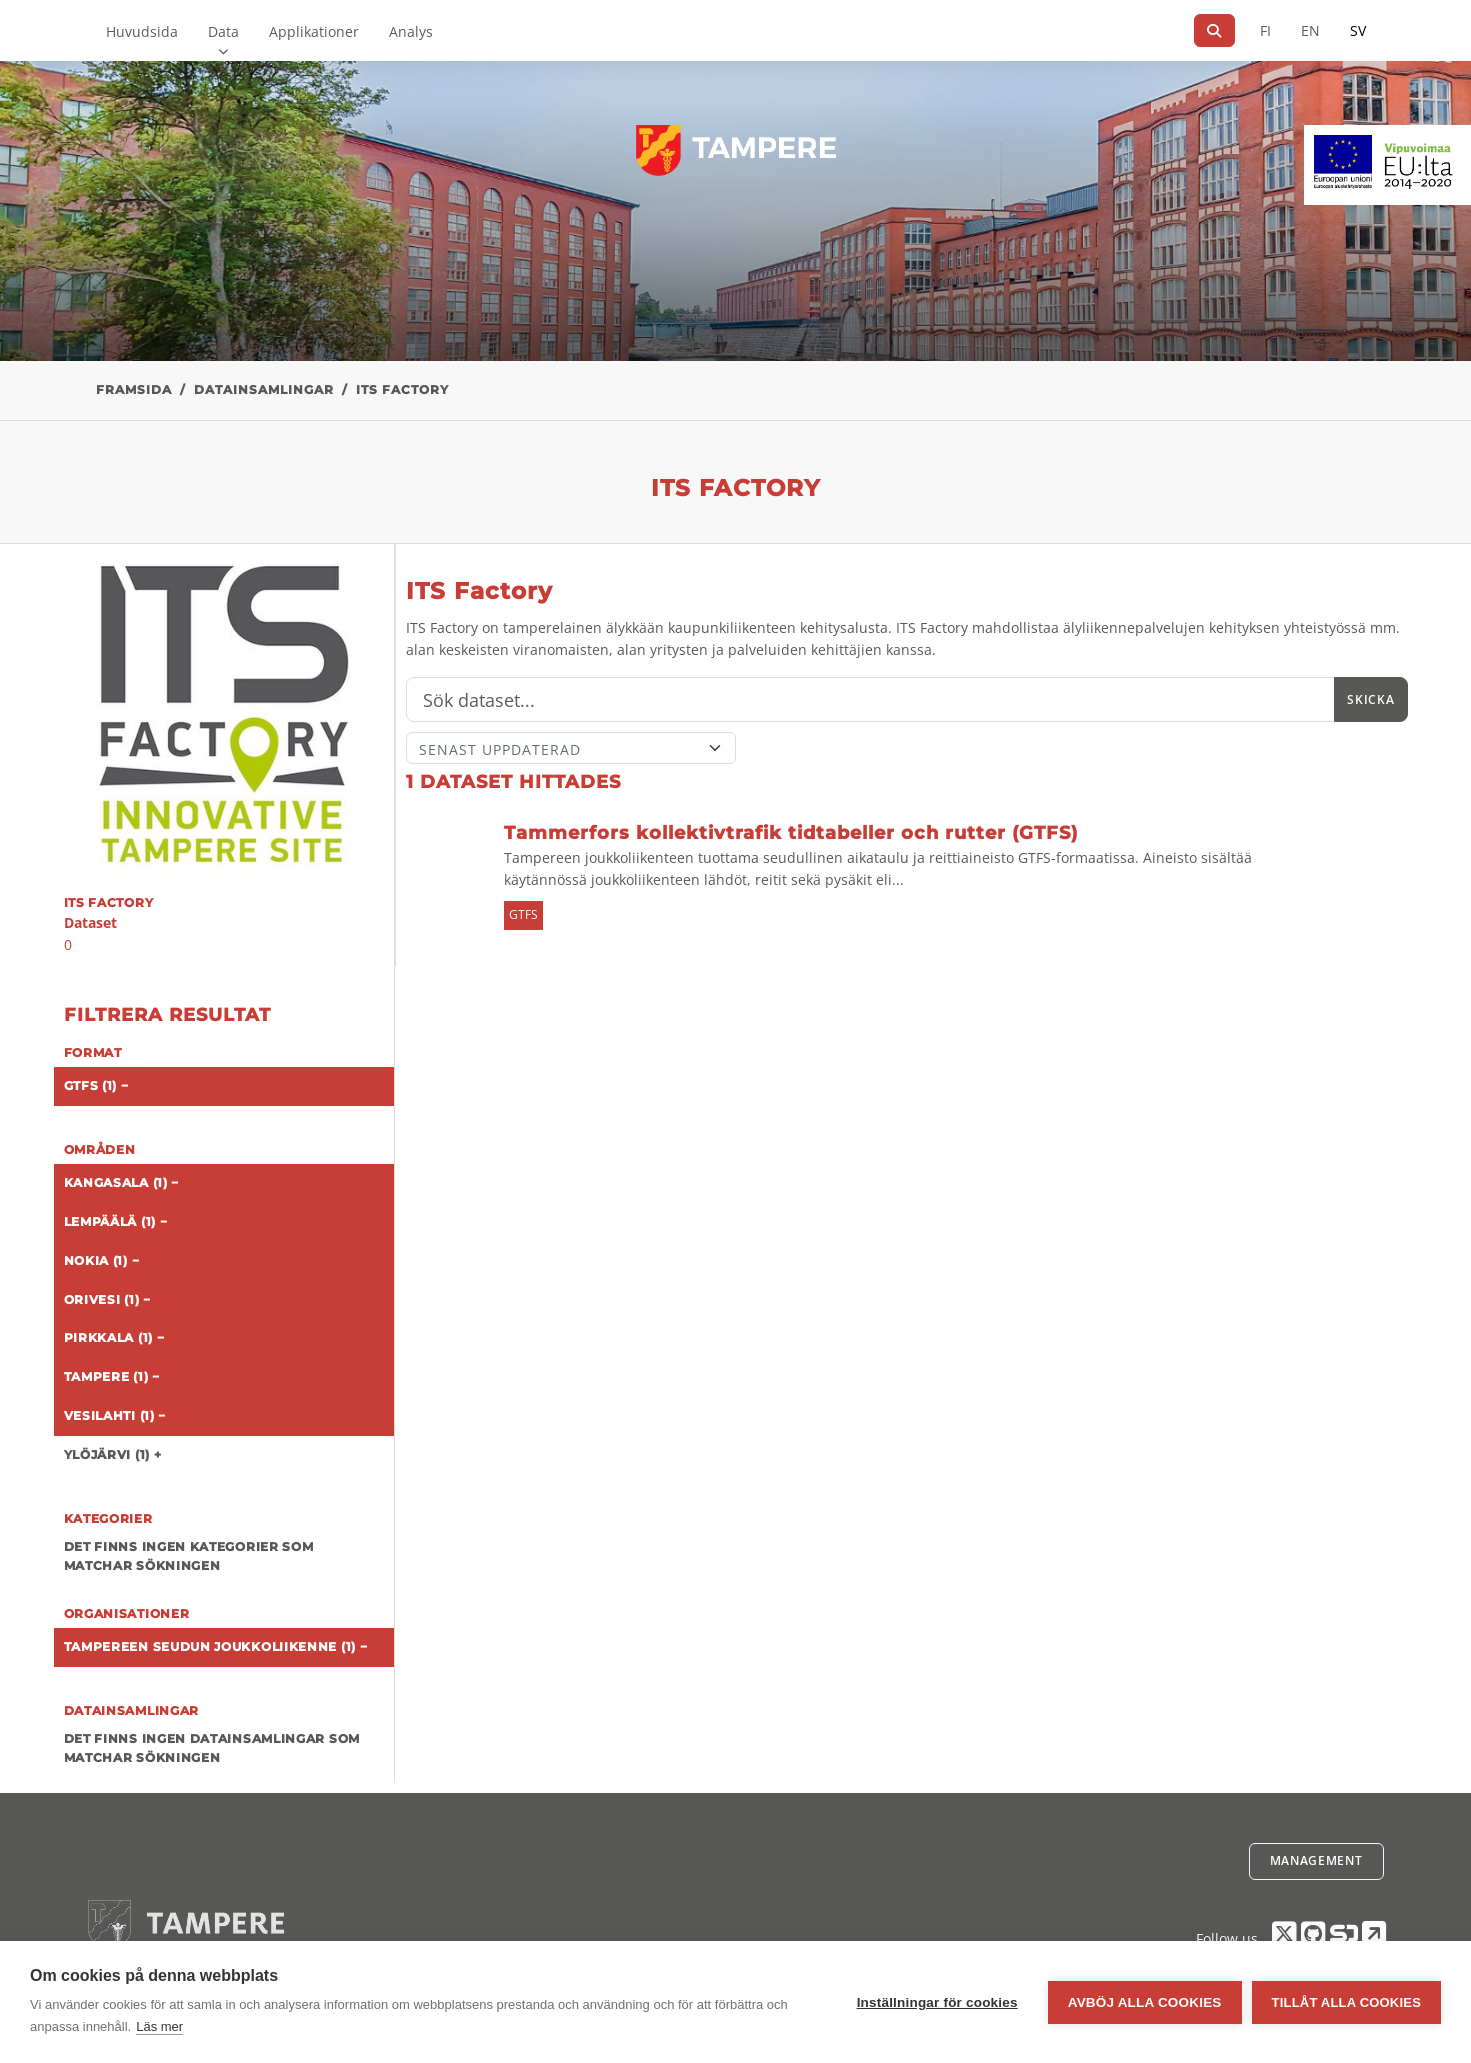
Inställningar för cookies (937, 2002)
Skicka (1370, 699)
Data (223, 31)
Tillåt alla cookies (1346, 2002)
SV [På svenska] (1358, 30)
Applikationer (314, 31)
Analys (411, 31)
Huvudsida (142, 31)
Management (1316, 1860)
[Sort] (571, 748)
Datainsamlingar (264, 389)
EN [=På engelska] (1310, 30)
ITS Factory (402, 389)
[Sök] (1214, 30)
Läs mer (159, 2026)
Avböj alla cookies (1145, 2002)
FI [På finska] (1265, 30)
